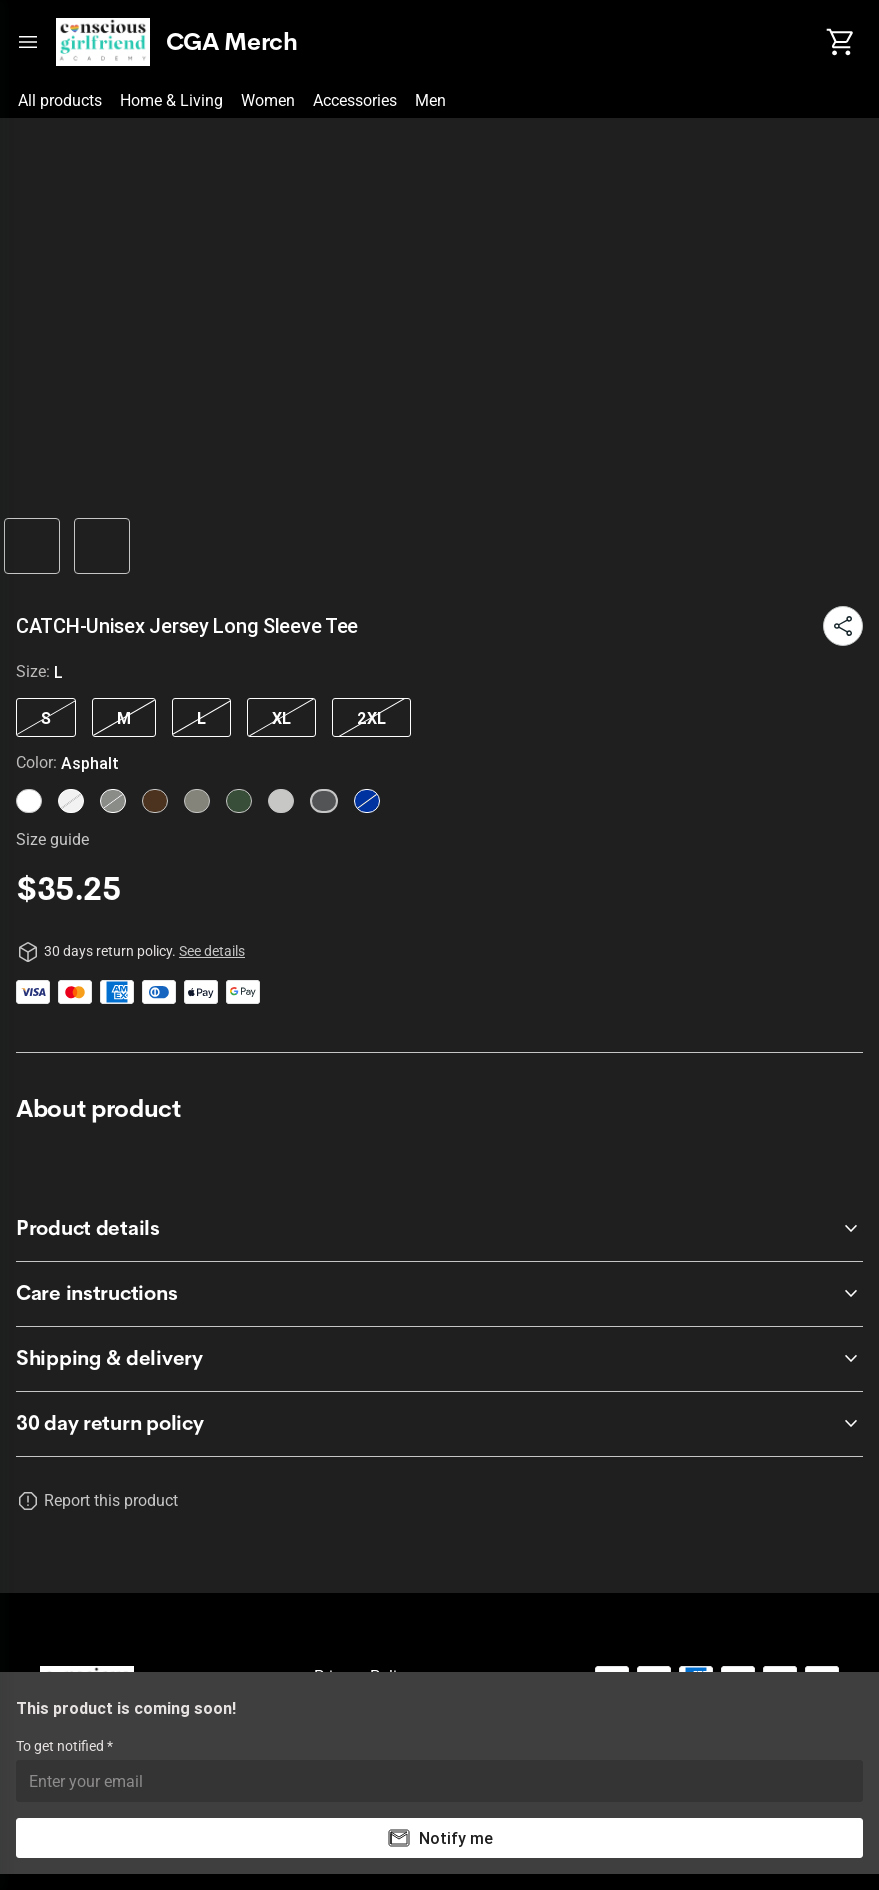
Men (430, 100)
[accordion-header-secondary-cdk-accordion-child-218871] (439, 1424)
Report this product (111, 1500)
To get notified (61, 1746)
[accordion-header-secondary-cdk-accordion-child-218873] (439, 1294)
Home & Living (171, 100)
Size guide (52, 839)
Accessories (355, 100)
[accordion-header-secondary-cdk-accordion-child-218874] (439, 1359)
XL (281, 718)
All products (60, 100)
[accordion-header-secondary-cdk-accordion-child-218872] (439, 1229)
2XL (371, 718)
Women (268, 100)
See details (212, 951)
